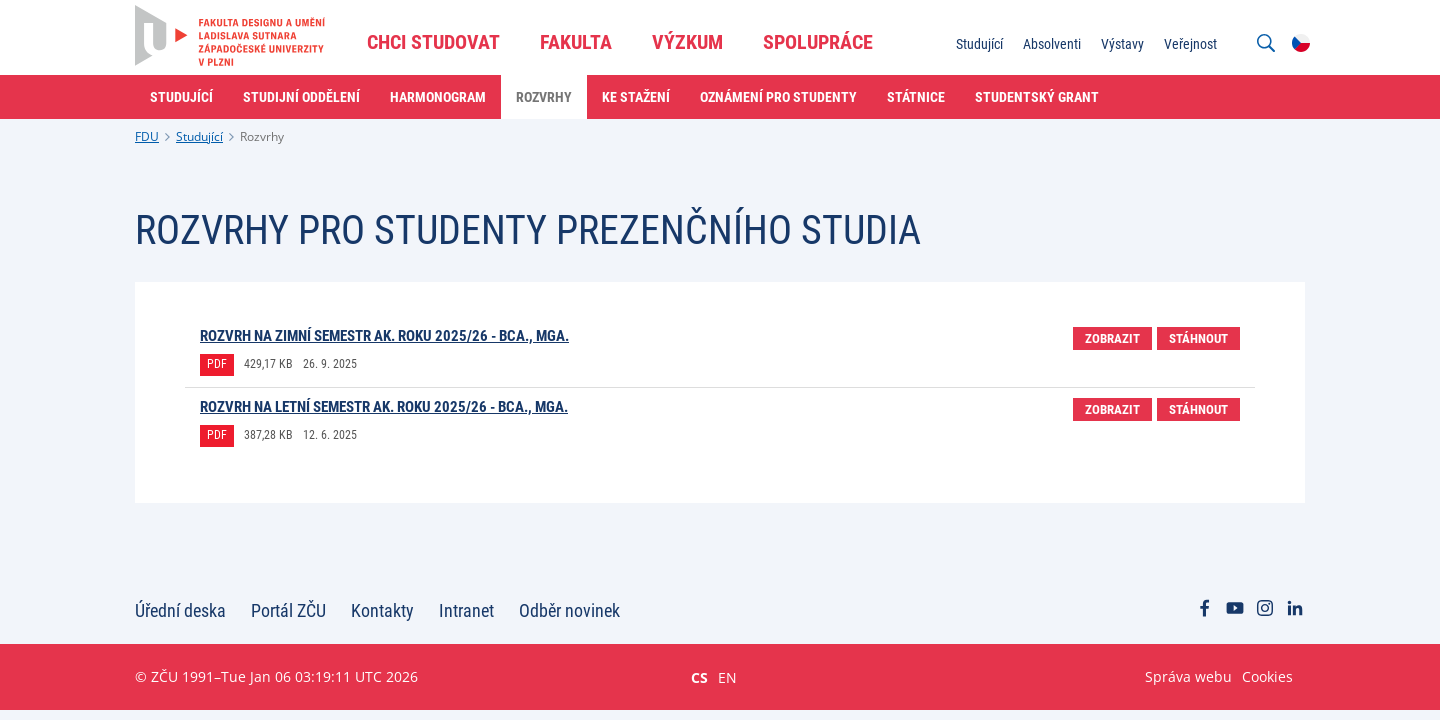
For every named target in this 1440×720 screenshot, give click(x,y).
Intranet (466, 610)
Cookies (1267, 676)
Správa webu (1188, 676)
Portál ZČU (288, 610)
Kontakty (382, 610)
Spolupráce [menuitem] (818, 42)
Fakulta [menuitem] (576, 42)
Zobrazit (1112, 338)
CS (699, 677)
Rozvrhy (262, 136)
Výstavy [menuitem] (1122, 44)
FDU (147, 136)
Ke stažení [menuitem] (636, 97)
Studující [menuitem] (979, 44)
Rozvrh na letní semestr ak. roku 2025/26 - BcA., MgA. (384, 407)
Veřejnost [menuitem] (1190, 44)
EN (727, 677)
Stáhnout (1198, 338)
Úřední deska (180, 610)
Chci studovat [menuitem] (433, 42)
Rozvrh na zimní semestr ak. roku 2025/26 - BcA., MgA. (384, 336)
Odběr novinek (569, 610)
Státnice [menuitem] (916, 97)
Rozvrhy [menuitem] (544, 97)
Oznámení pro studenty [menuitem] (778, 97)
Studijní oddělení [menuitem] (301, 97)
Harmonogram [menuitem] (438, 97)
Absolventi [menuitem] (1052, 44)
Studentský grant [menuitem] (1037, 97)
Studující (199, 136)
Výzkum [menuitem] (687, 42)
